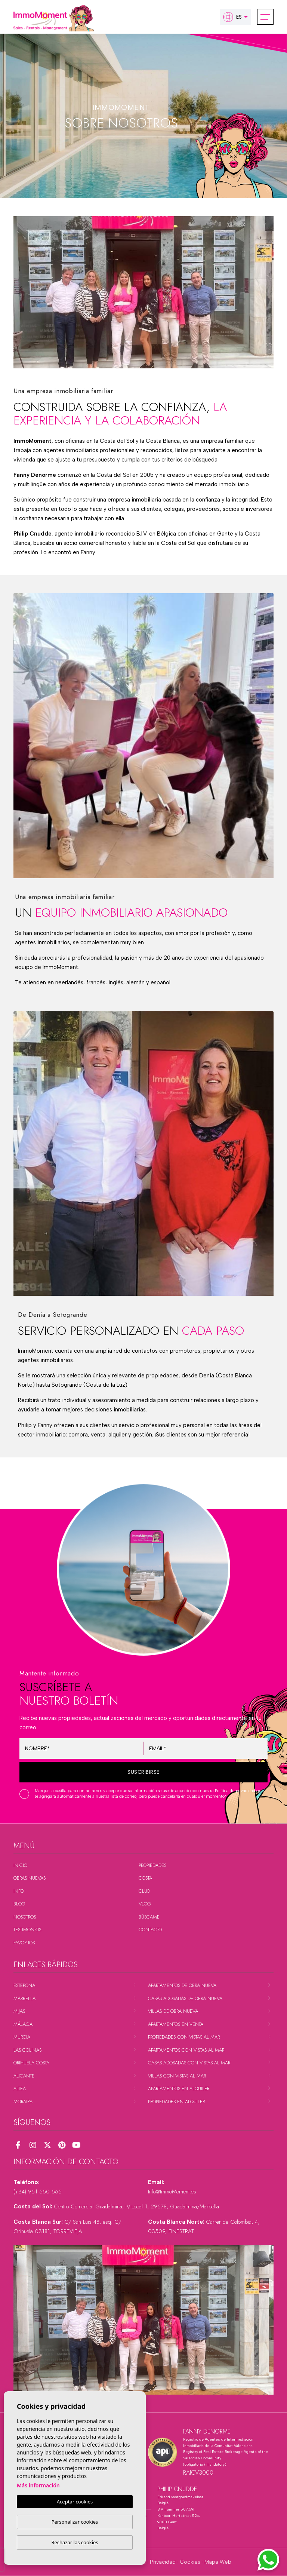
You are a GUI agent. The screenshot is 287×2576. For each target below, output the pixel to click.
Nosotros (24, 1916)
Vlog (145, 1903)
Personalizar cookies (75, 2521)
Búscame (149, 1916)
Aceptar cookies (75, 2502)
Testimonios (27, 1929)
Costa (145, 1878)
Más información (38, 2485)
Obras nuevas (29, 1878)
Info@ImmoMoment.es (172, 2191)
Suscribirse (143, 1772)
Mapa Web (217, 2562)
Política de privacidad (235, 1790)
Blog (19, 1903)
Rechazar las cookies (74, 2542)
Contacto (150, 1929)
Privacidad (163, 2562)
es (232, 17)
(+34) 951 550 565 (37, 2191)
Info (18, 1891)
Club (144, 1891)
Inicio (20, 1865)
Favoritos (24, 1942)
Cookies (190, 2562)
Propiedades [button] (152, 1865)
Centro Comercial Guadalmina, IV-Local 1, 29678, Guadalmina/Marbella (136, 2206)
